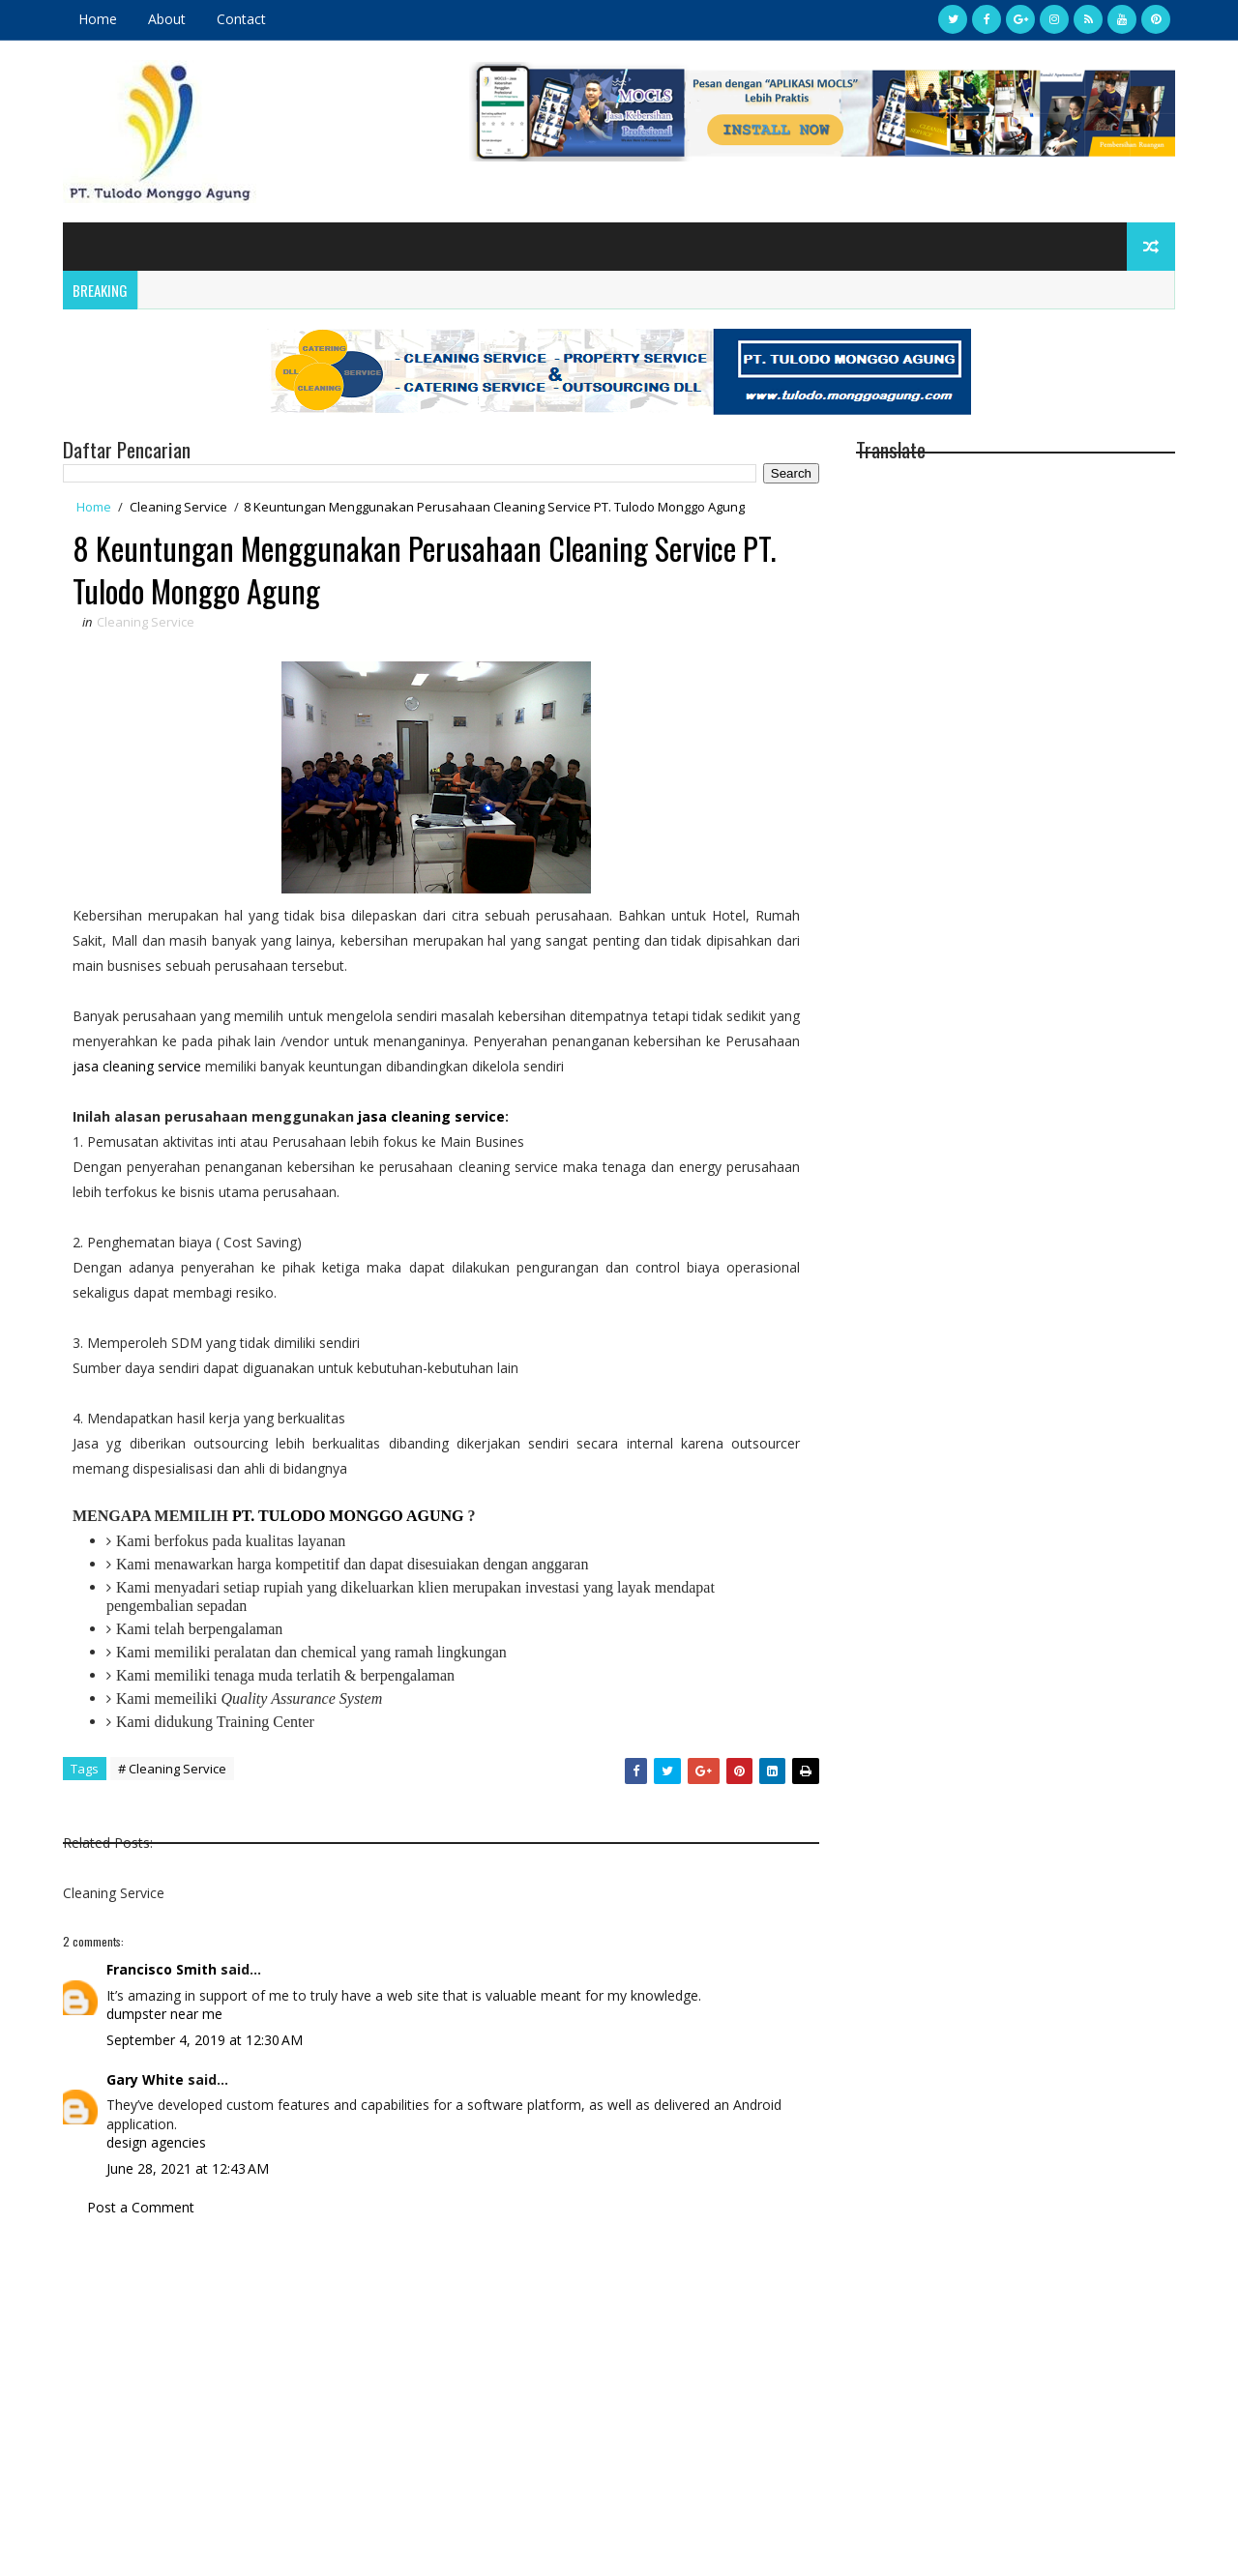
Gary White (145, 2079)
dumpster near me (164, 2014)
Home (97, 19)
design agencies (156, 2142)
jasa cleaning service (137, 1066)
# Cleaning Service (172, 1768)
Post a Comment (140, 2207)
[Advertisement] (441, 2402)
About (167, 19)
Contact (241, 19)
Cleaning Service (178, 506)
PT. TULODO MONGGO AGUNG (347, 1516)
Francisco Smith (161, 1969)
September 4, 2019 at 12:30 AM (204, 2040)
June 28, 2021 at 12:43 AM (187, 2168)
